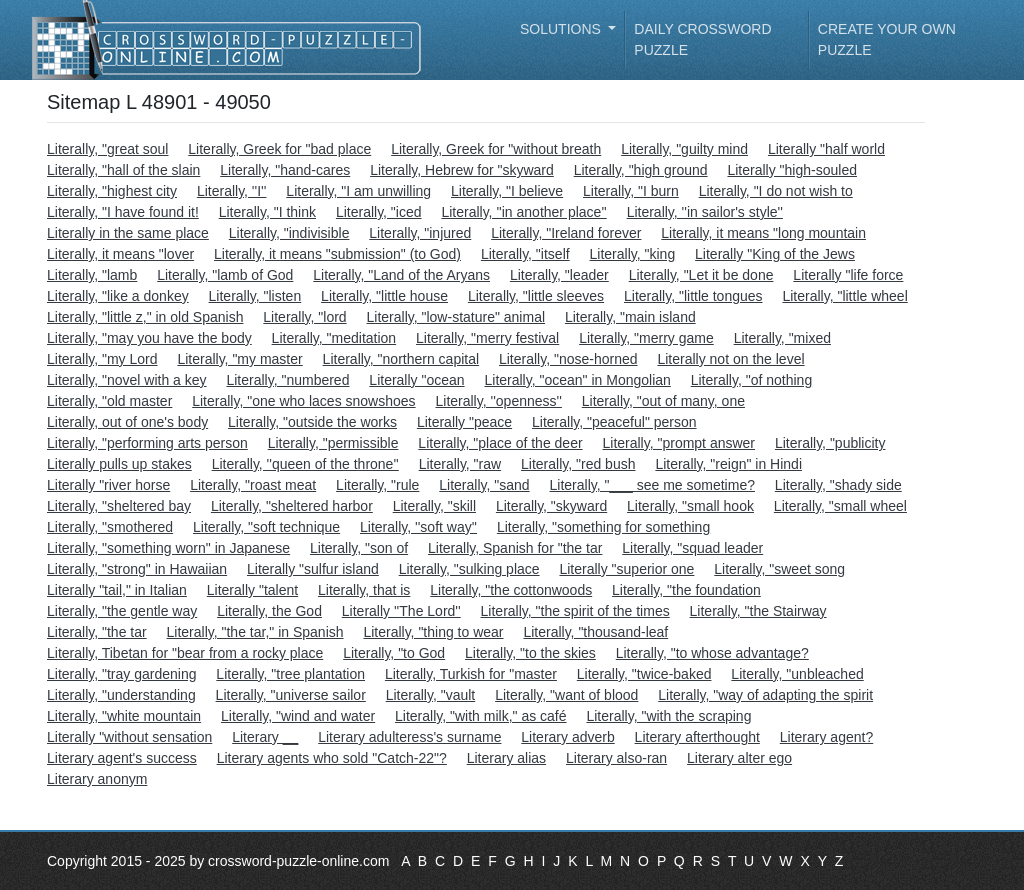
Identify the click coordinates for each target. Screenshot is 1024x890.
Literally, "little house (384, 296)
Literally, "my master (239, 359)
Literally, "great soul (107, 149)
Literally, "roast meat (253, 485)
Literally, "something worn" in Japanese (168, 548)
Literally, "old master (109, 401)
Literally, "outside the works (312, 422)
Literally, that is (364, 590)
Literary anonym (97, 779)
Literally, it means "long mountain (763, 233)
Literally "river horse (108, 485)
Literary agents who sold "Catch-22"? (332, 758)
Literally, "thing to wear (433, 632)
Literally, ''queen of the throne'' (305, 464)
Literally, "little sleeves (536, 296)
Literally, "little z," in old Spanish (145, 317)
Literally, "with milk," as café (481, 716)
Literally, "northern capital (401, 359)
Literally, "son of (359, 548)
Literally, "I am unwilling (358, 191)
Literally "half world (826, 149)
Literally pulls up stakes (119, 464)
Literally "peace (464, 422)
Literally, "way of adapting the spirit (765, 695)
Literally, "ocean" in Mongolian (577, 380)
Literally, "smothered (110, 527)
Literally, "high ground (641, 170)
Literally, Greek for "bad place (279, 149)
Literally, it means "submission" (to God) (337, 254)
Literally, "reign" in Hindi (728, 464)
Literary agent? (826, 737)
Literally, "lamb (92, 275)
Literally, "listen (255, 296)
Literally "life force (848, 275)
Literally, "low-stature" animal (456, 317)
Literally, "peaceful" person (614, 422)
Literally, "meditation (334, 338)
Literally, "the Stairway (758, 611)
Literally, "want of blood (566, 695)
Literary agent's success (122, 758)
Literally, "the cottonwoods (511, 590)
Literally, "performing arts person (147, 443)
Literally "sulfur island (313, 569)
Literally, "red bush (578, 464)
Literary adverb (567, 737)
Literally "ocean (416, 380)
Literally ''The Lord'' (401, 611)
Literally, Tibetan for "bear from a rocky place (185, 653)
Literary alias (506, 758)
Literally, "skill (434, 506)
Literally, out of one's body (127, 422)
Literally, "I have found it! (123, 212)
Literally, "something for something (603, 527)
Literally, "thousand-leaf (595, 632)
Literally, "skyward (551, 506)
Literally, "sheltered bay (119, 506)
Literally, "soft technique (266, 527)
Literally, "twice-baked (644, 674)
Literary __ (265, 737)
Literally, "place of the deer (500, 443)
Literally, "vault (431, 695)
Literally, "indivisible (289, 233)
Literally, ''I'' (232, 191)
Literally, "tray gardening (121, 674)
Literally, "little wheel (844, 296)
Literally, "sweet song (779, 569)
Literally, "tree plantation (290, 674)
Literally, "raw (460, 464)
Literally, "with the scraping (668, 716)
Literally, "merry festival (487, 338)
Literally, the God (269, 611)
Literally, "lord (304, 317)
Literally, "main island (630, 317)
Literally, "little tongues (693, 296)
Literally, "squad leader (692, 548)
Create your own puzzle (887, 39)
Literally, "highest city (112, 191)
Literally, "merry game (646, 338)
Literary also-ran (616, 758)
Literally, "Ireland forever (566, 233)
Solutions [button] (562, 29)
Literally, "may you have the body (149, 338)
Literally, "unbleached (797, 674)
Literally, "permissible (333, 443)
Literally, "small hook (690, 506)
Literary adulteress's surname (409, 737)
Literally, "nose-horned (568, 359)
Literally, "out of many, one (663, 401)
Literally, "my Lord (102, 359)
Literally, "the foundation (686, 590)
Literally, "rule (377, 485)
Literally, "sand (484, 485)
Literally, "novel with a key (127, 380)
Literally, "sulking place (469, 569)
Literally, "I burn (631, 191)
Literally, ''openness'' (498, 401)
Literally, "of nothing (751, 380)
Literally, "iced (379, 212)
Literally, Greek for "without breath (496, 149)
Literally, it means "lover (120, 254)
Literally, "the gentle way (122, 611)
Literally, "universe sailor (291, 695)
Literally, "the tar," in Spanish (255, 632)
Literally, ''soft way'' (418, 527)
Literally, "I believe (507, 191)
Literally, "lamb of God (225, 275)
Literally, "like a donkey (118, 296)
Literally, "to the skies (530, 653)
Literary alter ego (739, 758)
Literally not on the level (730, 359)
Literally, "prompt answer (678, 443)
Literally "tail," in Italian (117, 590)
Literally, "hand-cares (285, 170)
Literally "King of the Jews (775, 254)
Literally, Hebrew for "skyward (462, 170)
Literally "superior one (626, 569)
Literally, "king (633, 254)
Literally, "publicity (830, 443)
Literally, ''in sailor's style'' (705, 212)
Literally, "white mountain (124, 716)
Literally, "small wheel (840, 506)
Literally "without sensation (129, 737)
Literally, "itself (525, 254)
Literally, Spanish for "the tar (515, 548)
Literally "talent (252, 590)
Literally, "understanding (121, 695)
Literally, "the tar (97, 632)
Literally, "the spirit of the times (575, 611)
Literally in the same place (128, 233)
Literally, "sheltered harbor (292, 506)
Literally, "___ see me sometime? (652, 485)
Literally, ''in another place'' (523, 212)
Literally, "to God (394, 653)
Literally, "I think (267, 212)
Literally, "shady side (838, 485)
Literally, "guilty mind (684, 149)
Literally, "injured (420, 233)
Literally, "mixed (782, 338)
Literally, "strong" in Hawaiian (137, 569)
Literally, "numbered (287, 380)
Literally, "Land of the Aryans (401, 275)
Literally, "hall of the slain (123, 170)
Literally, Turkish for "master (471, 674)
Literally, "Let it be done (701, 275)
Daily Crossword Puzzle (702, 39)
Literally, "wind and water (298, 716)
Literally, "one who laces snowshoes (303, 401)
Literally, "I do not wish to (776, 191)
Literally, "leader (559, 275)
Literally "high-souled (792, 170)
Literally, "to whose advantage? (712, 653)
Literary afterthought (697, 737)
